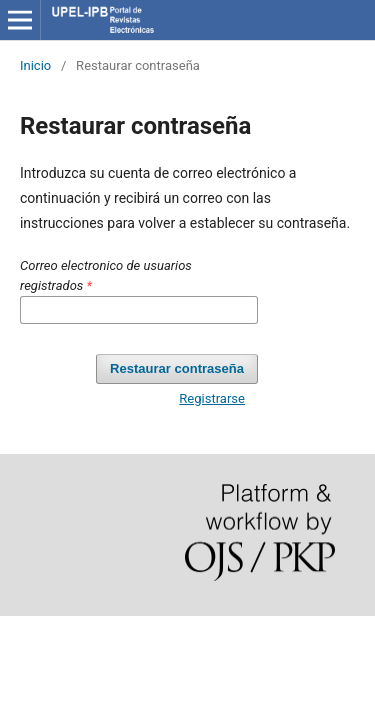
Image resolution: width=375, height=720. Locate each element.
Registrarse (212, 398)
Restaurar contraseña (177, 368)
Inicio (35, 65)
